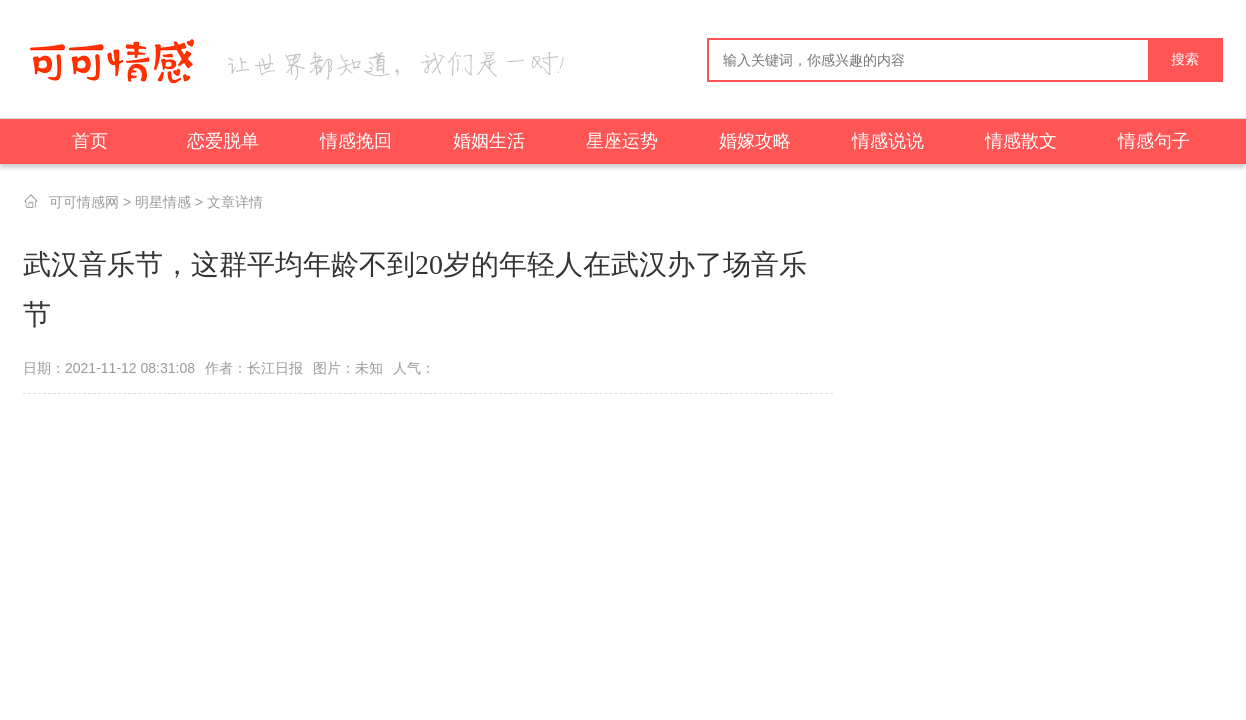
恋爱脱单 (223, 141)
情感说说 (888, 141)
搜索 (1185, 59)
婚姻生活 (489, 141)
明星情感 (163, 202)
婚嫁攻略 (755, 141)
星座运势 (622, 141)
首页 (90, 141)
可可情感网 (84, 202)
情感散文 (1021, 141)
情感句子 (1154, 141)
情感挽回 (356, 141)
